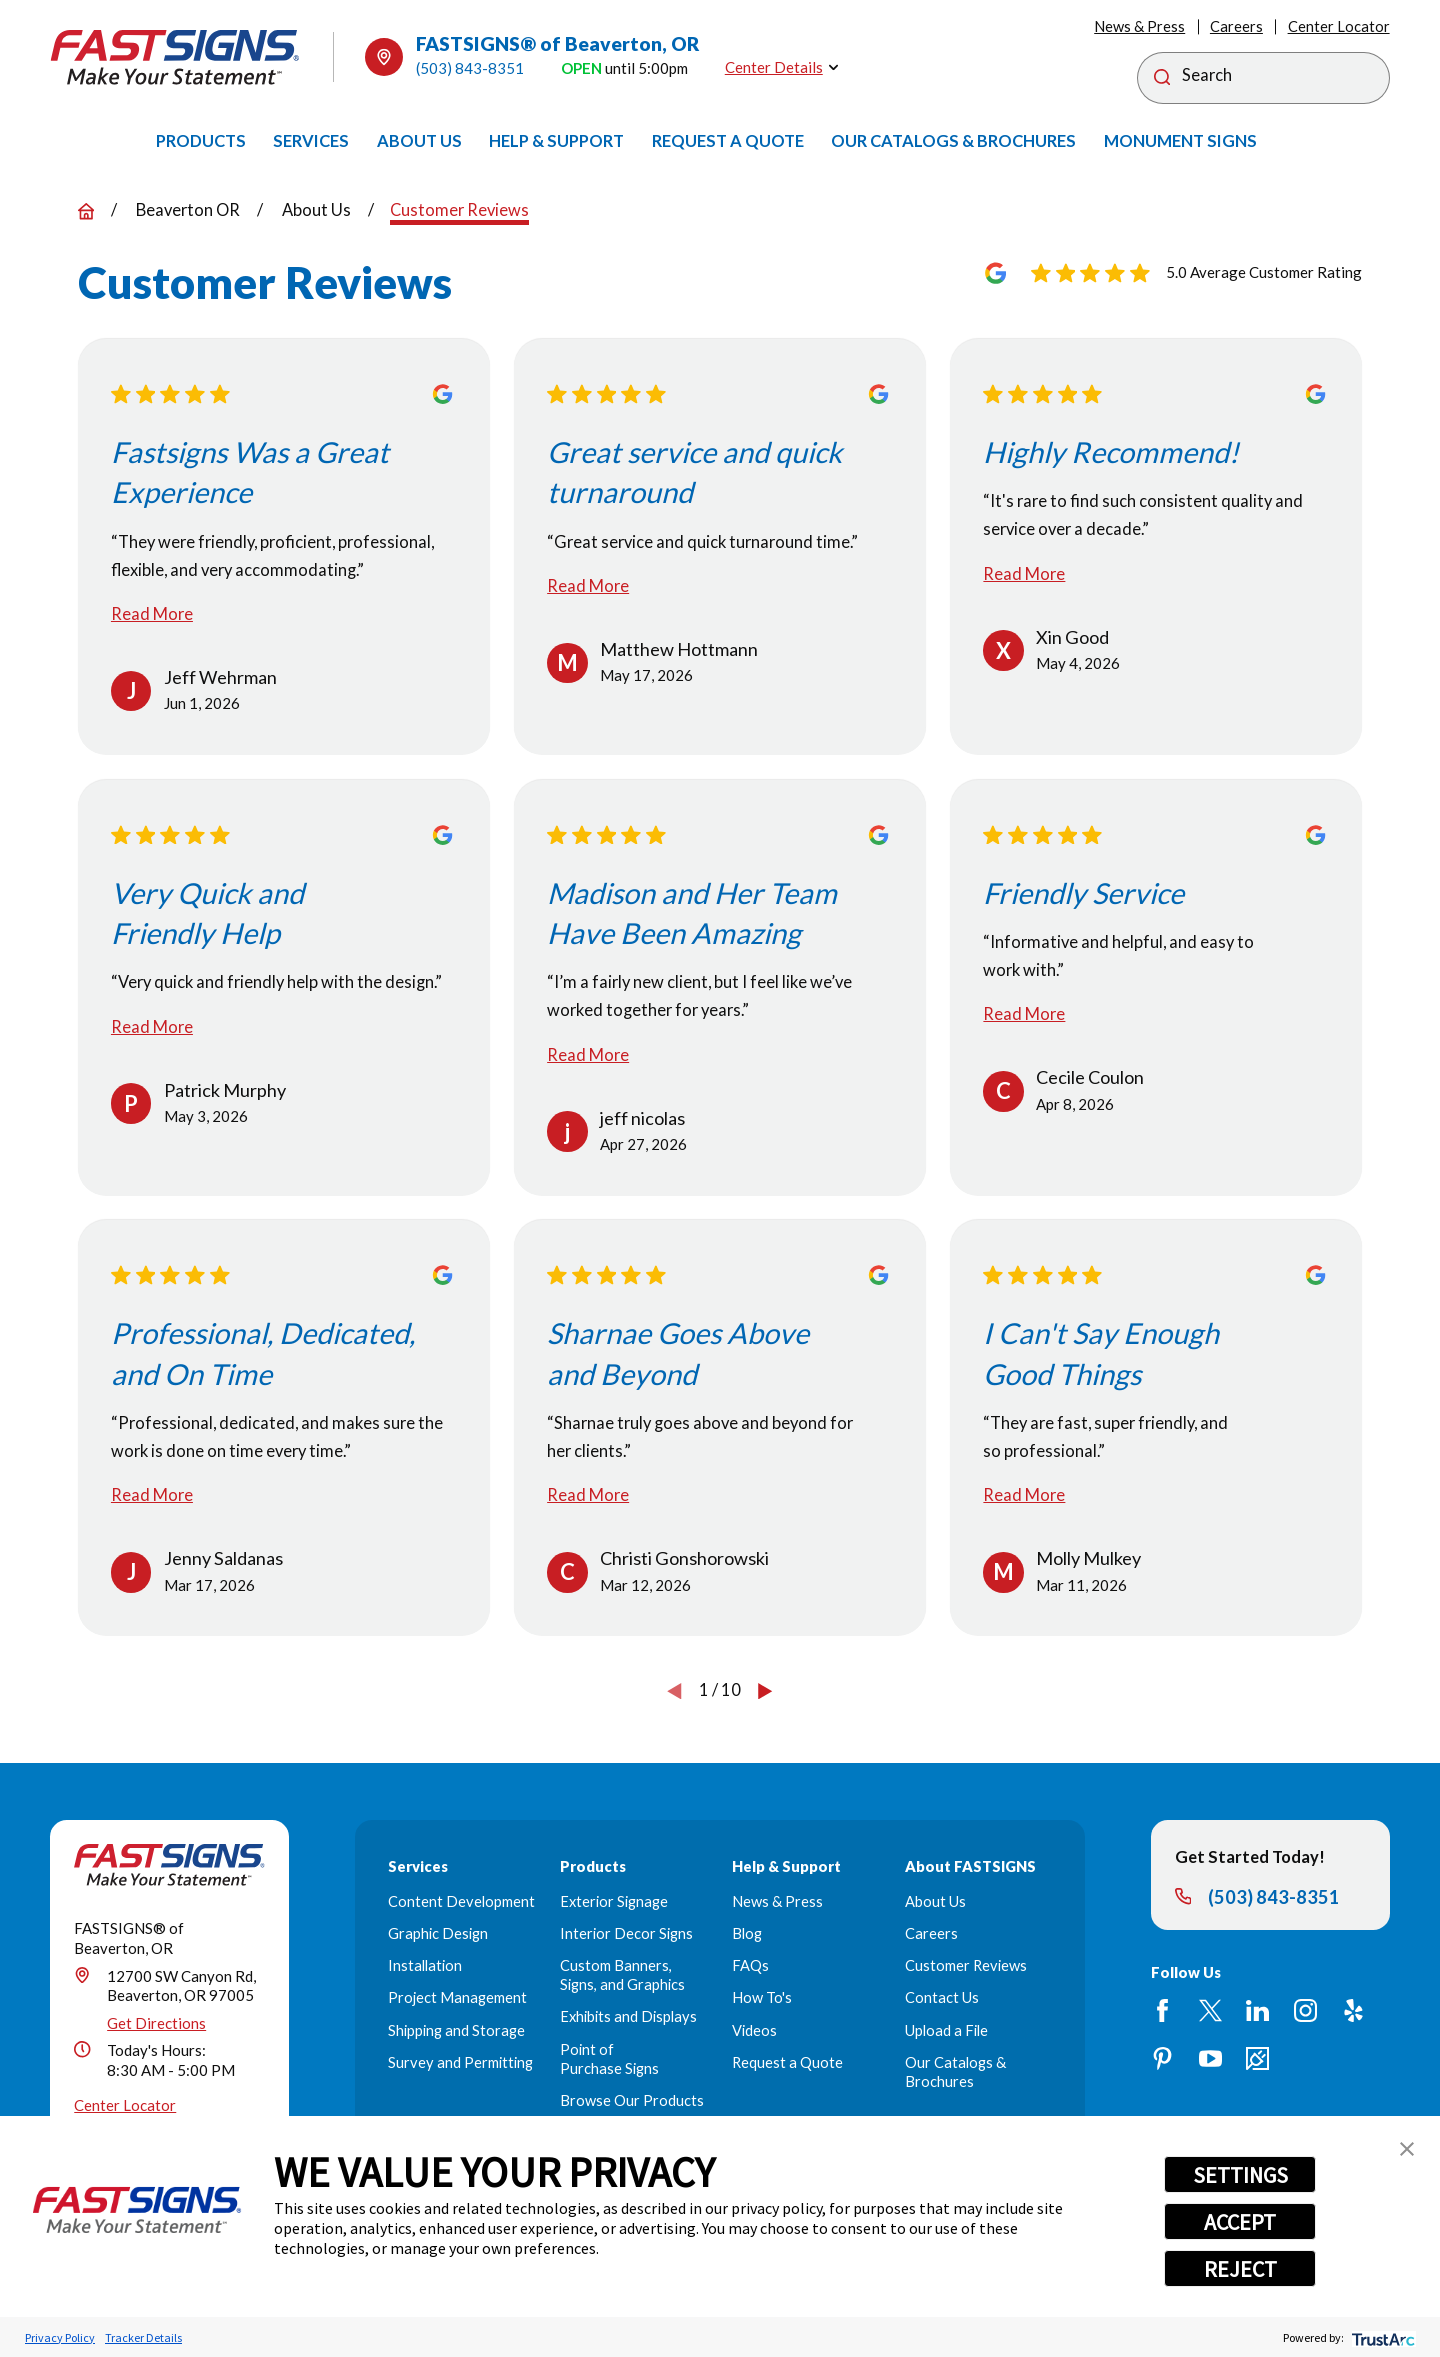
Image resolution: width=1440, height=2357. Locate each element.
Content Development (461, 1901)
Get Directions (156, 2023)
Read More (152, 614)
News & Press (1139, 26)
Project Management (457, 1997)
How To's (762, 1997)
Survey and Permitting (460, 2062)
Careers (1236, 26)
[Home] (175, 57)
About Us (935, 1901)
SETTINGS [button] (1240, 2175)
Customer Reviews (966, 1965)
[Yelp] (1353, 2010)
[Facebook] (1162, 2010)
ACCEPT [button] (1240, 2222)
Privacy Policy (60, 2337)
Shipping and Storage (456, 2030)
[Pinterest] (1162, 2058)
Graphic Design (438, 1933)
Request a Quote (787, 2062)
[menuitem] (201, 141)
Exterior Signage (614, 1901)
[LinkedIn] (1257, 2010)
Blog (747, 1933)
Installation (425, 1965)
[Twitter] (1210, 2010)
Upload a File (946, 2030)
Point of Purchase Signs (609, 2059)
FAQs (750, 1965)
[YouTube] (1210, 2058)
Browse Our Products (632, 2100)
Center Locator (1339, 26)
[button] (1407, 2149)
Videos (754, 2030)
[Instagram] (1305, 2010)
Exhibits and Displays (628, 2016)
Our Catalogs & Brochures (955, 2072)
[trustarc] (1381, 2337)
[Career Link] (1257, 2058)
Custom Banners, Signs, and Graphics (622, 1975)
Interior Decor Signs (626, 1933)
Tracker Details (143, 2337)
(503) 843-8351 (470, 68)
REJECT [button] (1240, 2269)
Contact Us (942, 1997)
